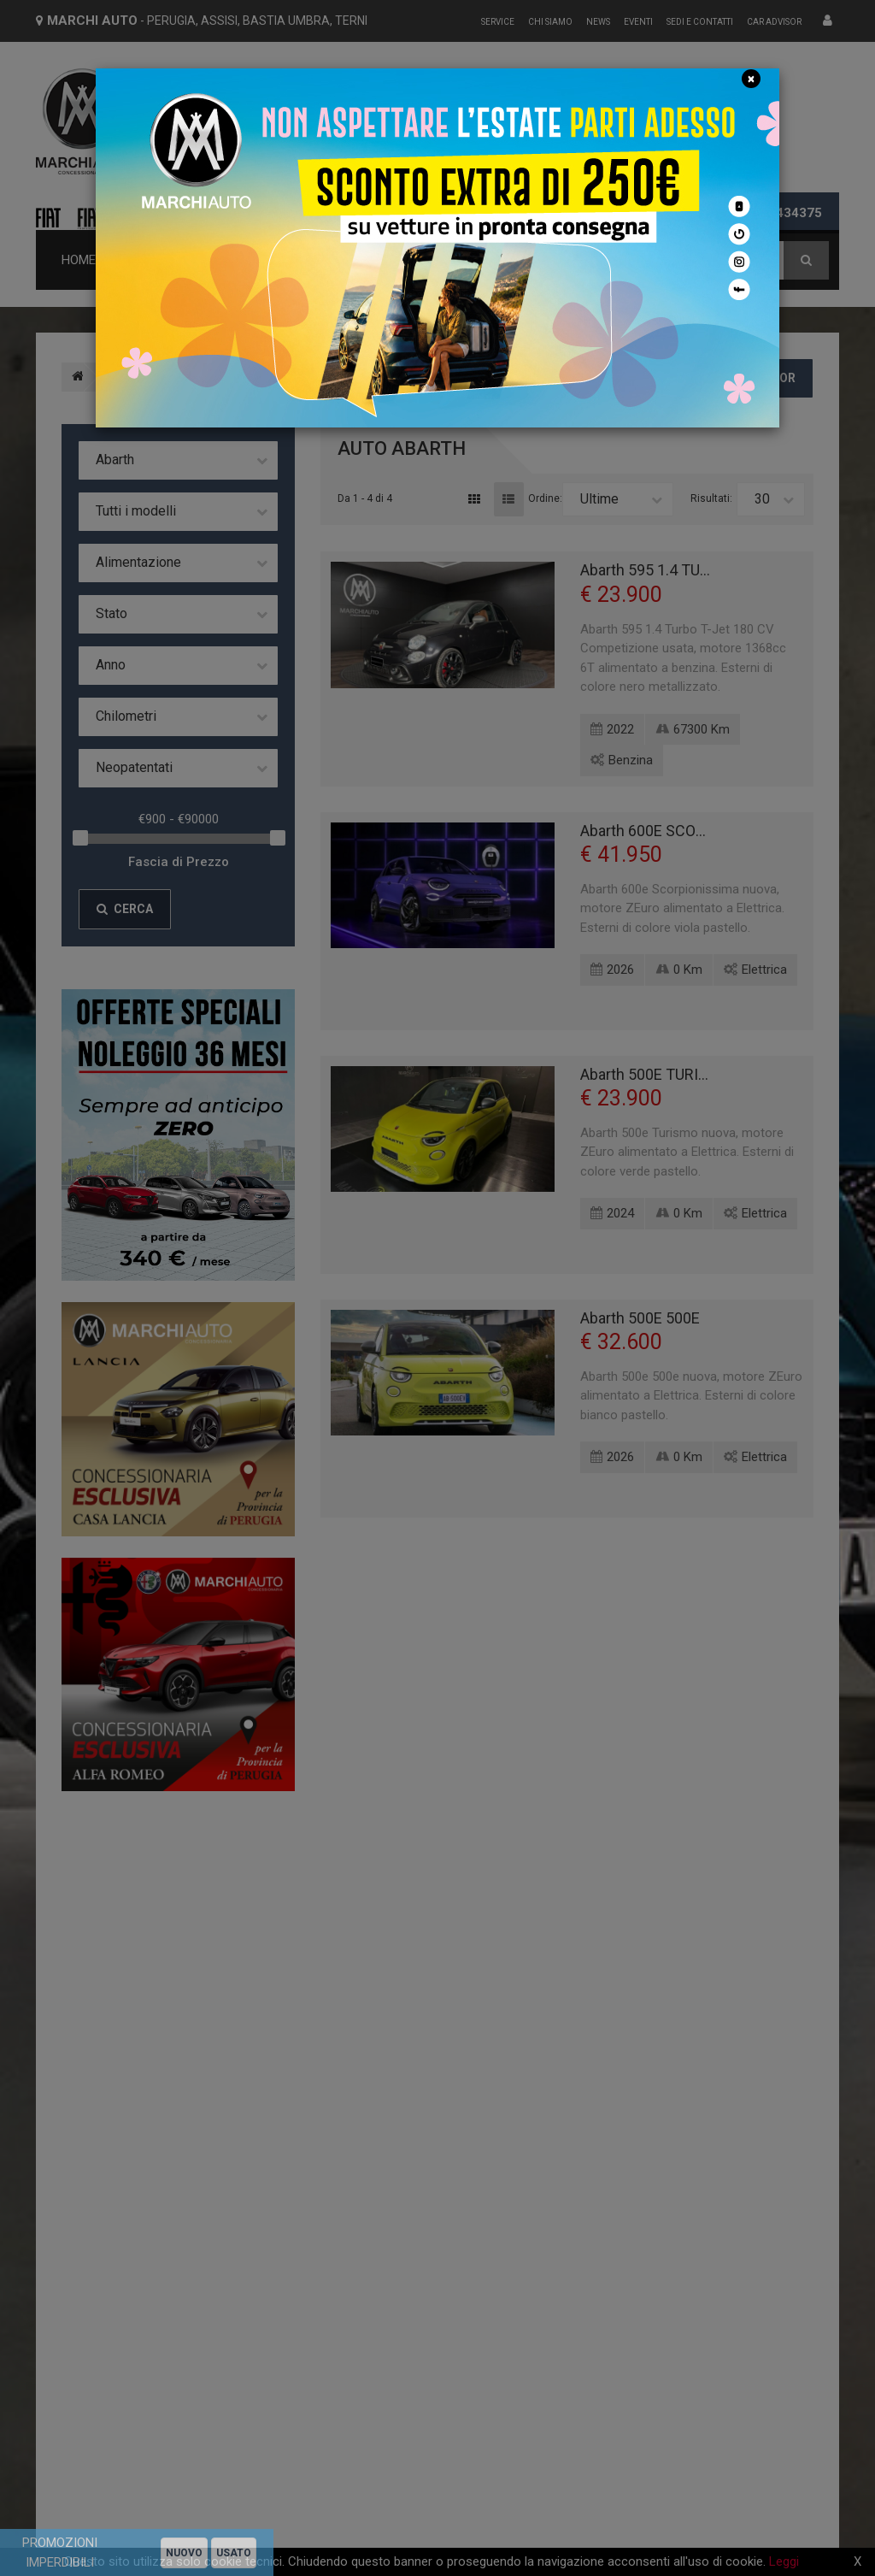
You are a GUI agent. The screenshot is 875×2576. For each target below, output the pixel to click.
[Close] (750, 78)
